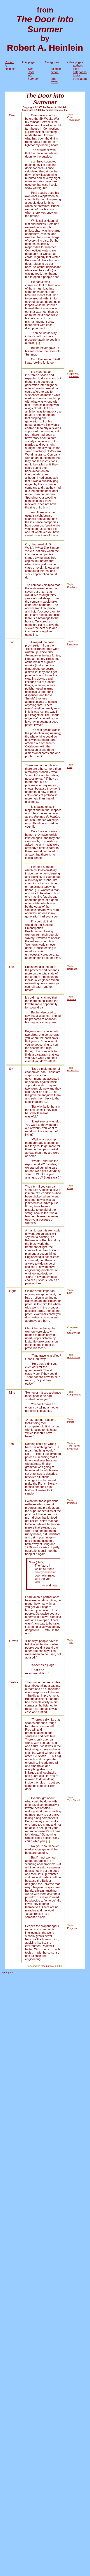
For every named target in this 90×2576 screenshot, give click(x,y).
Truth (70, 1643)
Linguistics (72, 1448)
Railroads (72, 968)
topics (77, 75)
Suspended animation (73, 375)
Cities (70, 1188)
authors (78, 65)
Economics (73, 1070)
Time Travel (73, 1446)
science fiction (56, 70)
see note (46, 1966)
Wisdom (71, 999)
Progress (72, 1503)
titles (76, 68)
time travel (54, 80)
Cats (69, 767)
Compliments (74, 1394)
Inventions (72, 644)
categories (80, 72)
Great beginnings (73, 118)
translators (80, 78)
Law (69, 1292)
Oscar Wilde (73, 1332)
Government (73, 1357)
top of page (7, 1972)
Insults (70, 1421)
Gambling (72, 587)
